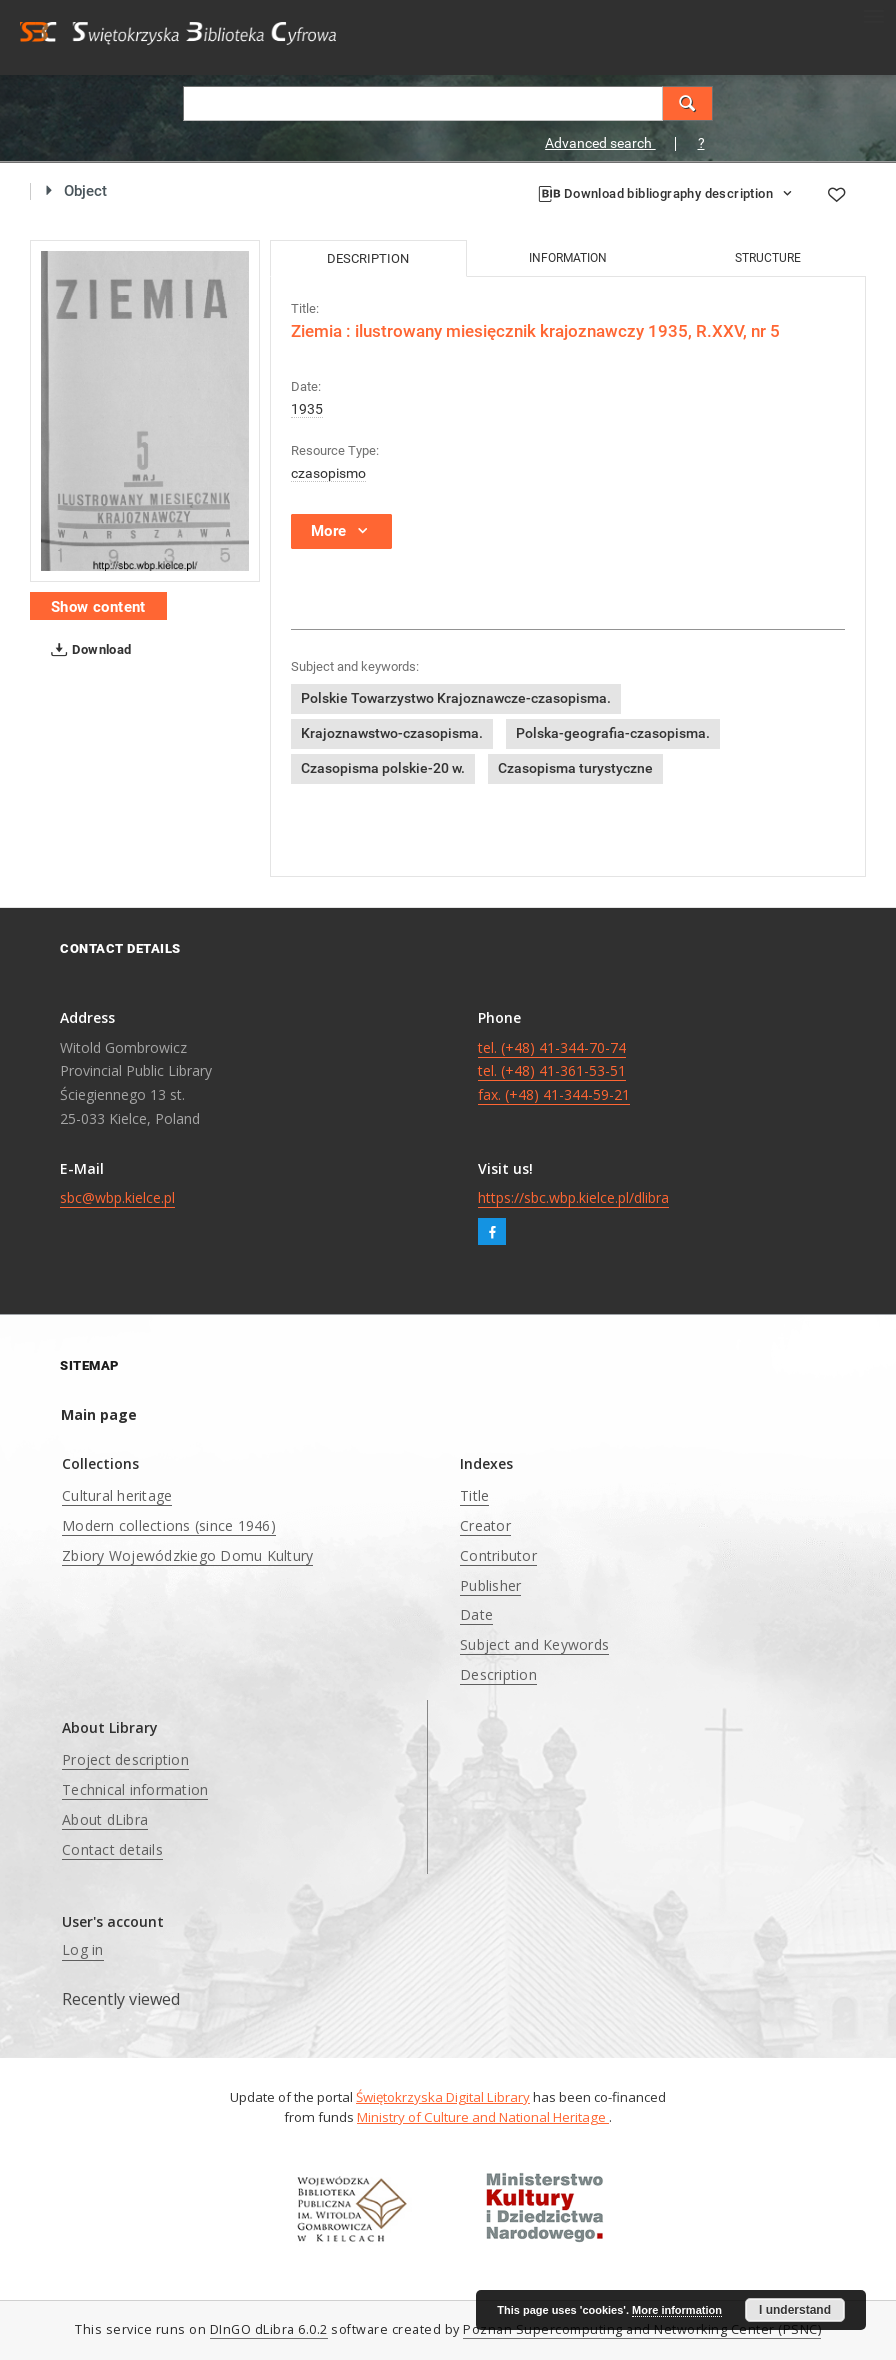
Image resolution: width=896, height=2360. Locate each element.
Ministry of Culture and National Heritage (483, 2117)
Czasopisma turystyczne (575, 768)
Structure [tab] (768, 258)
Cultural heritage (117, 1495)
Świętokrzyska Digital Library (443, 2097)
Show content (98, 607)
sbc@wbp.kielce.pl (117, 1197)
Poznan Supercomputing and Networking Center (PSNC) (642, 2329)
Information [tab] (568, 258)
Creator (485, 1525)
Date (476, 1614)
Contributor (498, 1555)
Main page (99, 1414)
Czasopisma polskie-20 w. (383, 768)
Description (498, 1674)
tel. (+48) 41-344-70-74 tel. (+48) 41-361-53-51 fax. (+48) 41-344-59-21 (554, 1071)
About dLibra (105, 1819)
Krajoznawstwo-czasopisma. (392, 733)
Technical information (135, 1789)
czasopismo (328, 473)
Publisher (490, 1585)
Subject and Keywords (534, 1644)
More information (677, 2310)
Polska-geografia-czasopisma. (613, 733)
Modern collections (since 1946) (169, 1525)
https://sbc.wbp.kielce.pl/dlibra (573, 1197)
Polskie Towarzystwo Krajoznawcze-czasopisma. (456, 698)
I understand (795, 2310)
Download (87, 650)
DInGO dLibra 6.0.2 (269, 2329)
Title (474, 1495)
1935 (307, 409)
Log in (83, 1949)
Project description (125, 1759)
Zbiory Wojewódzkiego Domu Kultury (187, 1555)
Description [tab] (368, 258)
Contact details (112, 1849)
